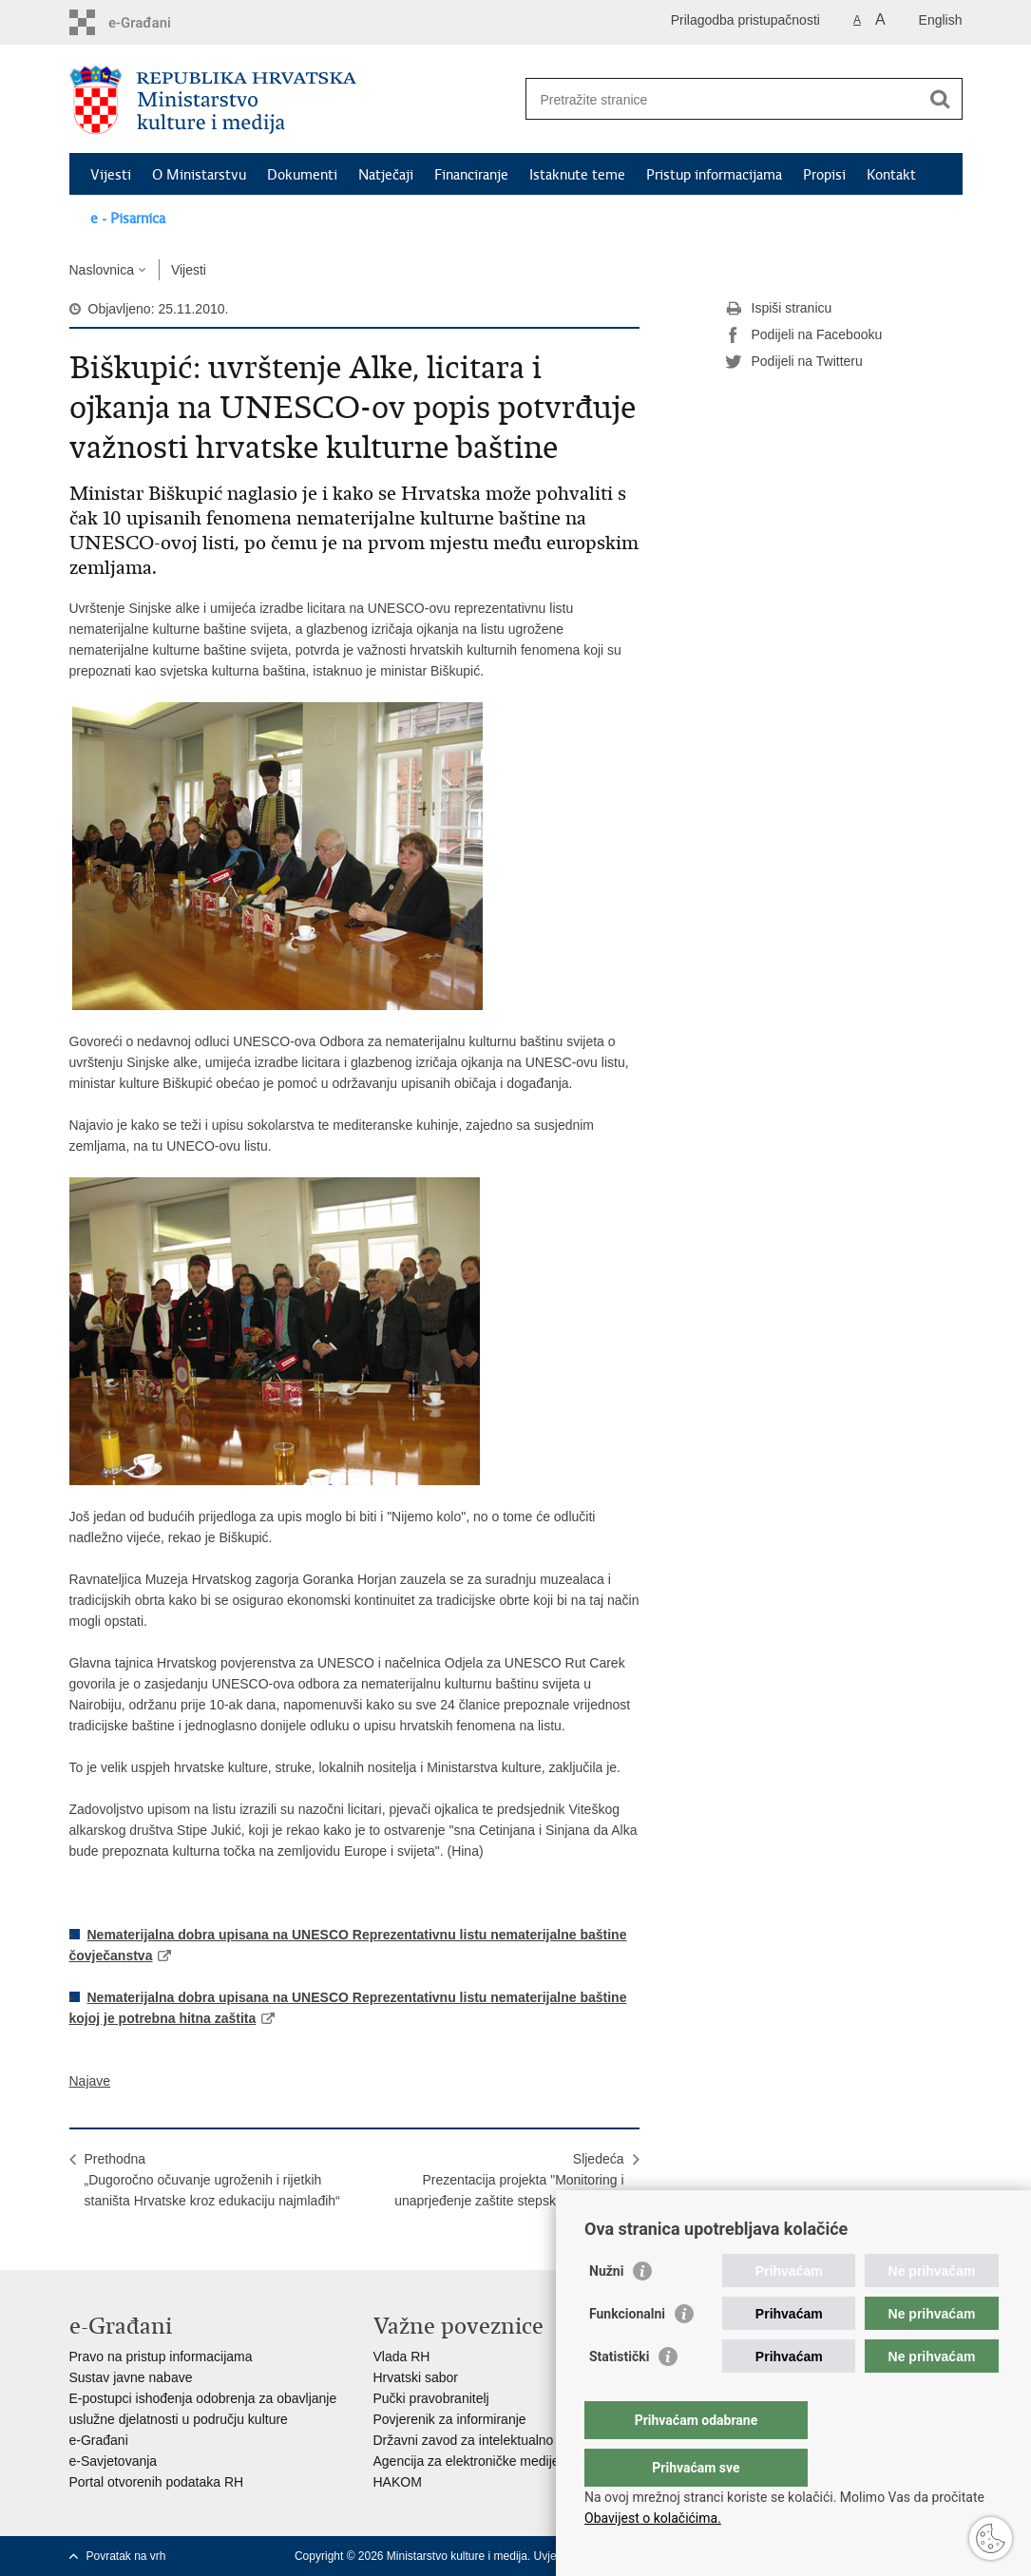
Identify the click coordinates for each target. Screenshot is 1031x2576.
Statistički (619, 2394)
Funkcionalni (627, 2351)
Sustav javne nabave (131, 2377)
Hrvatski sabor (415, 2377)
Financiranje (471, 174)
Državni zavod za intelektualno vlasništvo (494, 2440)
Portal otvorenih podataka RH (156, 2482)
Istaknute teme (577, 174)
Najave (90, 2081)
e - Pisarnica (127, 218)
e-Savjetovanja (113, 2461)
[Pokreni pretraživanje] (941, 99)
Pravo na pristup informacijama (161, 2356)
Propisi (824, 174)
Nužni (606, 2309)
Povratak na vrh (126, 2556)
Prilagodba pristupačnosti (745, 20)
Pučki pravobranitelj (431, 2398)
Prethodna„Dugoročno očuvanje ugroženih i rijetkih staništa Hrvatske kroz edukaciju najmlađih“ (212, 2179)
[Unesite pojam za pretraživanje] (723, 99)
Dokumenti (302, 174)
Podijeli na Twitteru (794, 362)
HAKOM (397, 2482)
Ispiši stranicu (778, 308)
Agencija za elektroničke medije (466, 2461)
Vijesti (110, 174)
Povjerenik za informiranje (449, 2419)
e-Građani (98, 2440)
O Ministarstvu (199, 174)
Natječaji (385, 174)
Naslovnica (101, 269)
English (941, 20)
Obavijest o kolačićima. (652, 2518)
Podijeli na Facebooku (804, 335)
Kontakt (891, 174)
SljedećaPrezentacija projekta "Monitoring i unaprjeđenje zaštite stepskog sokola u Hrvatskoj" (508, 2190)
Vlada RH (401, 2356)
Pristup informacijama (714, 174)
